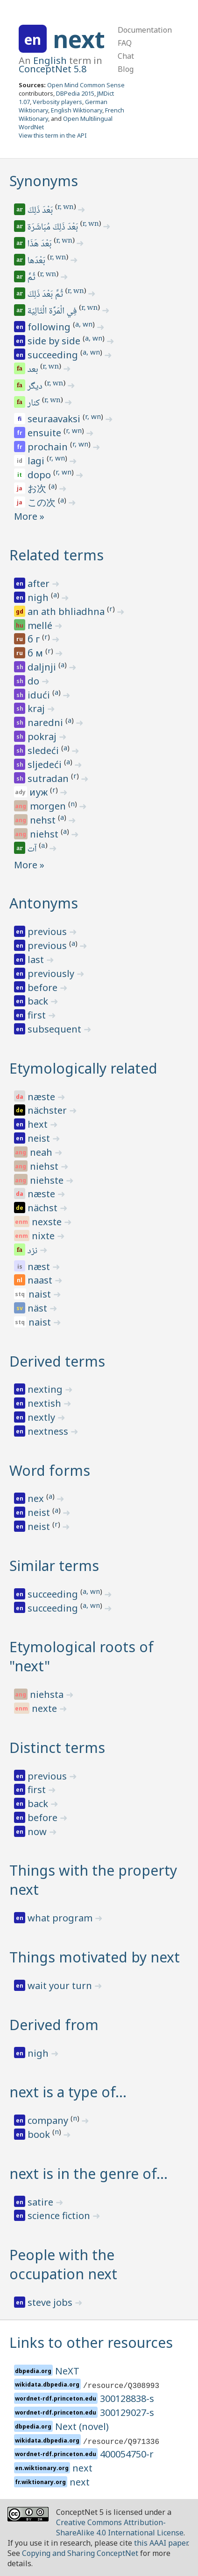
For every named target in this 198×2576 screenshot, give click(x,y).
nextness (49, 1431)
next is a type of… (68, 2091)
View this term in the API (53, 135)
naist (40, 1294)
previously (52, 973)
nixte (44, 1235)
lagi (37, 460)
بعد (33, 370)
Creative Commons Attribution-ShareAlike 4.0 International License (120, 2527)
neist (40, 1138)
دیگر (35, 387)
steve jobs (51, 2302)
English (50, 60)
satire (42, 2202)
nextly (42, 1417)
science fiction (60, 2215)
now (38, 1831)
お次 (38, 488)
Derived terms (57, 1361)
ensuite (46, 432)
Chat (126, 56)
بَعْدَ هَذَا (40, 244)
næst (40, 1266)
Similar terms (54, 1565)
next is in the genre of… (88, 2173)
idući (40, 695)
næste (42, 1096)
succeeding (54, 355)
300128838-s (127, 2398)
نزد (33, 1251)
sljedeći (46, 764)
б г (35, 639)
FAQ (125, 43)
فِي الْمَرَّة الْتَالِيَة (53, 312)
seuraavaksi (55, 418)
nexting (46, 1389)
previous (48, 931)
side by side (55, 341)
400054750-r (127, 2454)
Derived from (54, 2024)
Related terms (56, 555)
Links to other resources (91, 2342)
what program (61, 1918)
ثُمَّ (32, 278)
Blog (126, 69)
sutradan (49, 778)
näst (39, 1308)
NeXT (67, 2371)
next (79, 39)
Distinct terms (57, 1747)
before (44, 987)
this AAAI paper (161, 2543)
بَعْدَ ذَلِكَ (41, 211)
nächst (44, 1207)
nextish (46, 1403)
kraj (37, 708)
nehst (44, 820)
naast (41, 1280)
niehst (45, 834)
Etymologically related (83, 1068)
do (35, 681)
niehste (48, 1180)
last (37, 959)
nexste (48, 1221)
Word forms (49, 1470)
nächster (48, 1110)
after (40, 583)
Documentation (145, 30)
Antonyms (43, 903)
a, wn (83, 323)
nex (37, 1498)
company (49, 2120)
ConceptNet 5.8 (52, 69)
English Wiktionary (76, 110)
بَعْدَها (37, 261)
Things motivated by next (94, 1957)
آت (33, 850)
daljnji (43, 667)
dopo (40, 474)
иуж (39, 792)
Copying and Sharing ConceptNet (80, 2553)
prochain (49, 446)
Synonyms (43, 180)
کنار (34, 404)
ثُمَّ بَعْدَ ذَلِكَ (46, 295)
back (39, 1001)
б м (36, 653)
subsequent (56, 1029)
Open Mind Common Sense (86, 85)
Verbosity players (57, 102)
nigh (39, 597)
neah (42, 1152)
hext (39, 1124)
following (50, 327)
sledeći (44, 750)
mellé (41, 625)
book (40, 2134)
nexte (45, 1708)
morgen (49, 806)
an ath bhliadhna (67, 611)
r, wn (65, 208)
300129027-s (127, 2412)
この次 (43, 502)
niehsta (48, 1694)
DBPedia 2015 (75, 93)
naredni (46, 722)
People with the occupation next (63, 2264)
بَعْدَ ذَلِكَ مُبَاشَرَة (53, 228)
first (38, 1015)
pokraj (43, 736)
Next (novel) (82, 2426)
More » (29, 516)
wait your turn (61, 1985)
